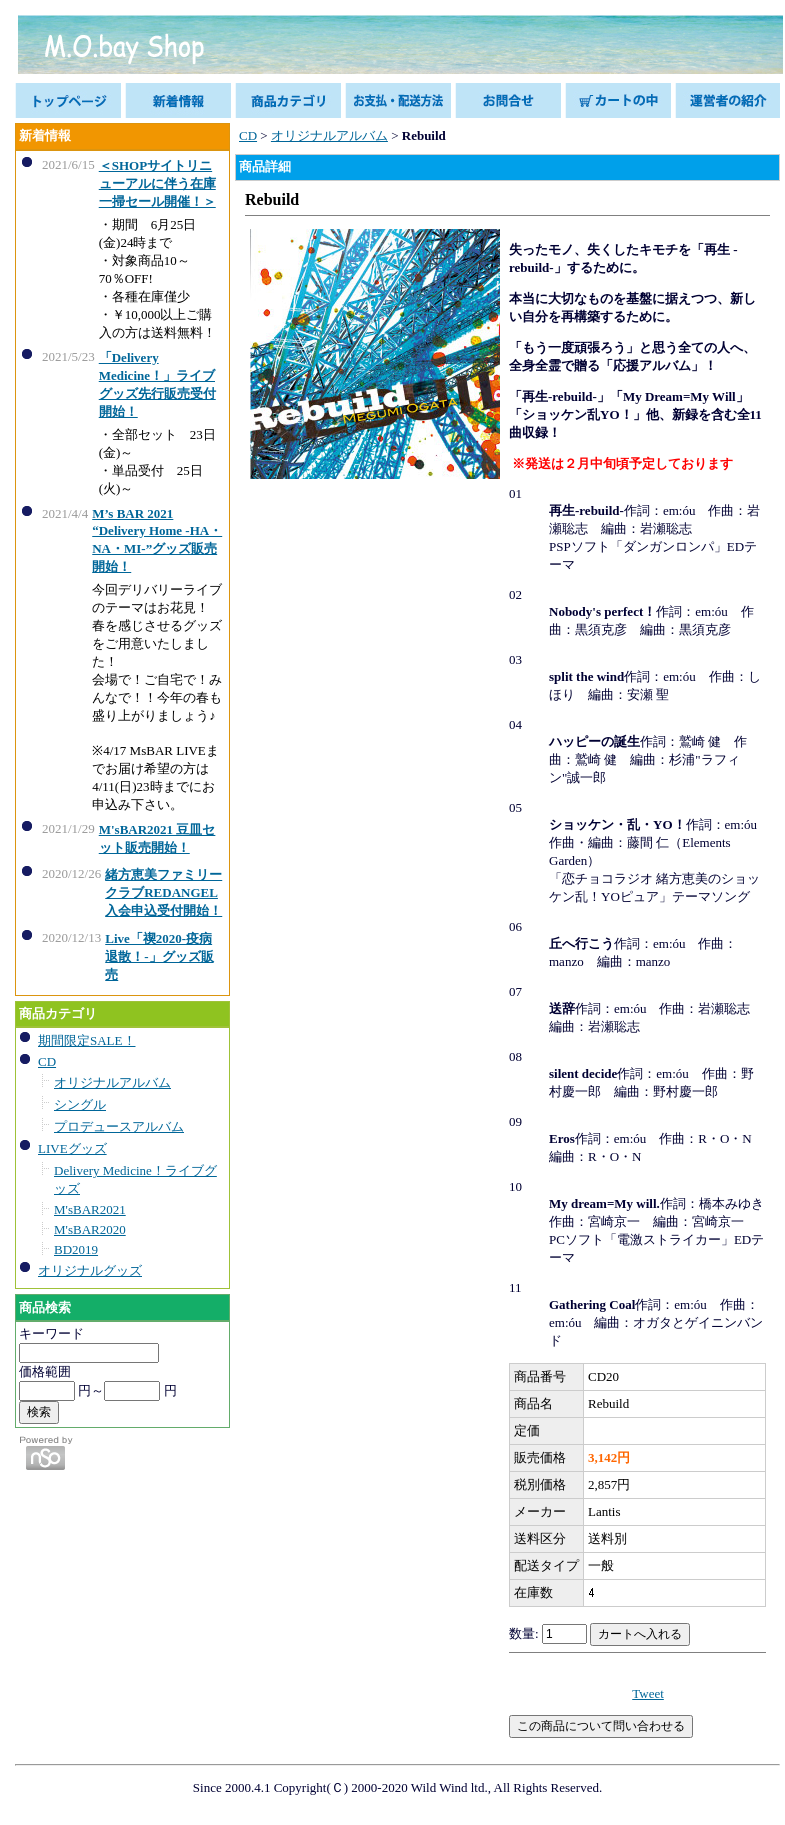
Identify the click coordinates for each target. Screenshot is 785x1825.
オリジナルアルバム (112, 1082)
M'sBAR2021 (90, 1209)
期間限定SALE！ (87, 1040)
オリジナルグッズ (90, 1270)
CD (47, 1061)
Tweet (648, 1693)
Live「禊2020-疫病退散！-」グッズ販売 (159, 956)
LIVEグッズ (72, 1148)
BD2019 (76, 1249)
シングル (80, 1104)
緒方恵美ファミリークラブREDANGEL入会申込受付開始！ (163, 892)
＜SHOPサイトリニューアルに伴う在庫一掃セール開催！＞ (157, 183)
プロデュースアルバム (119, 1126)
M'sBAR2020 (90, 1229)
